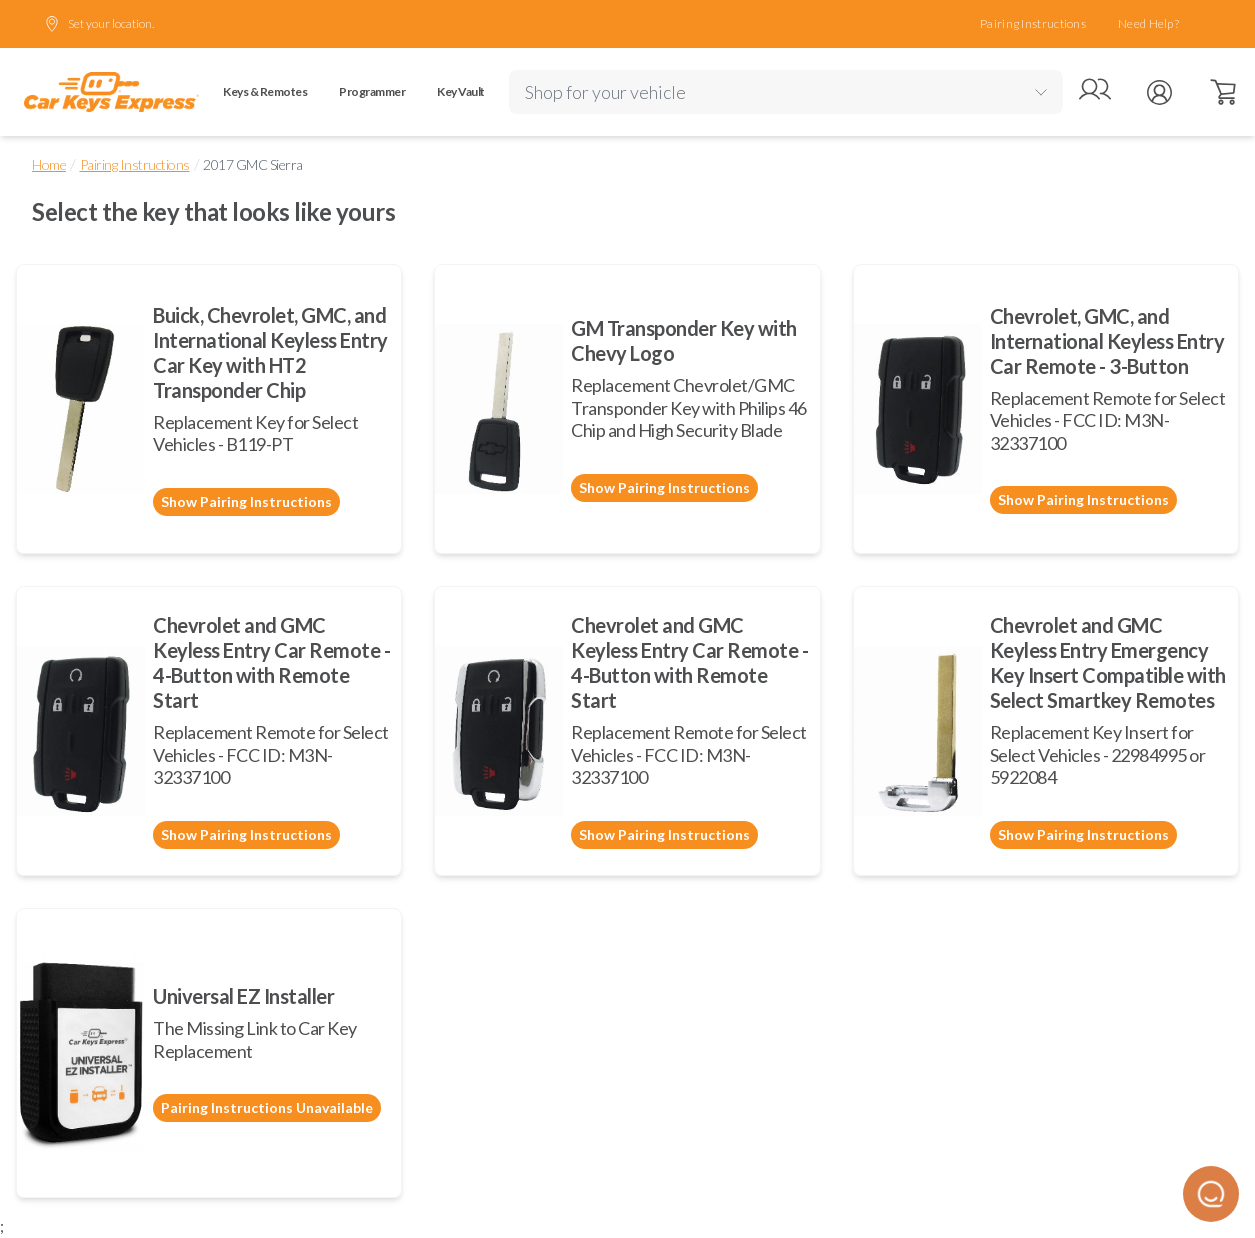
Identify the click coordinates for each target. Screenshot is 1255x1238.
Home (49, 164)
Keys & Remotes (265, 91)
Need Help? (1148, 23)
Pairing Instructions (1033, 23)
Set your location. (99, 24)
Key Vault (461, 91)
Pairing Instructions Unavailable (267, 1107)
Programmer (372, 91)
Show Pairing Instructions (246, 501)
